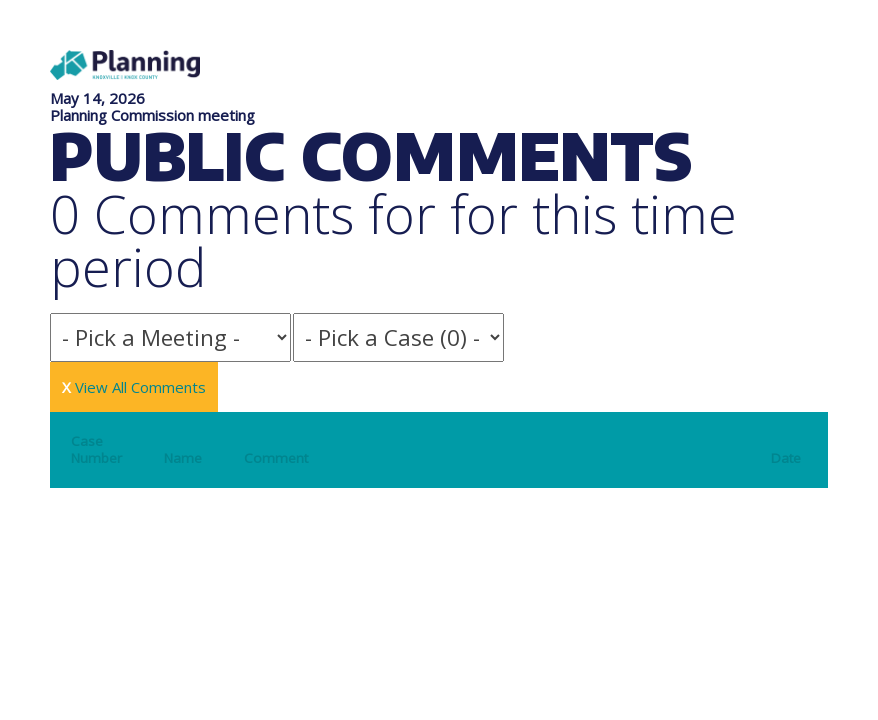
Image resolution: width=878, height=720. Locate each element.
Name (183, 458)
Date (786, 458)
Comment (276, 458)
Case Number (96, 449)
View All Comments (134, 387)
